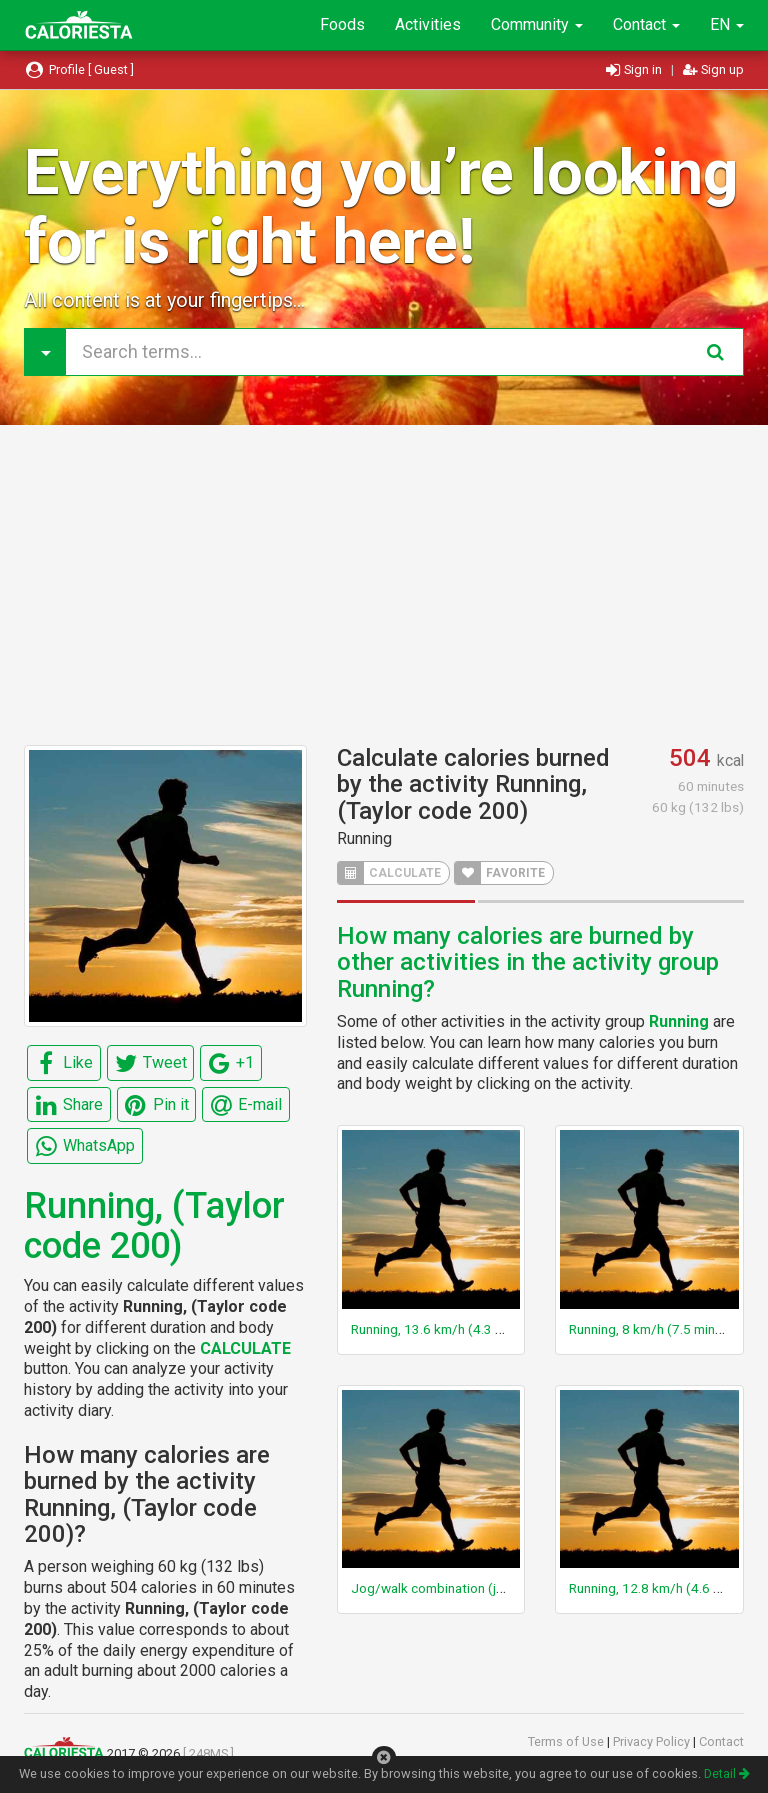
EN (727, 24)
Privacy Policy (653, 1741)
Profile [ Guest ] (79, 69)
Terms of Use (567, 1741)
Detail (727, 1773)
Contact (646, 24)
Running (364, 838)
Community (537, 24)
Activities (428, 24)
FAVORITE (500, 873)
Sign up (713, 69)
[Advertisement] (384, 585)
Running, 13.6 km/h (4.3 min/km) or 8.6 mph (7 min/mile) (519, 1329)
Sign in (635, 69)
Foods (342, 24)
